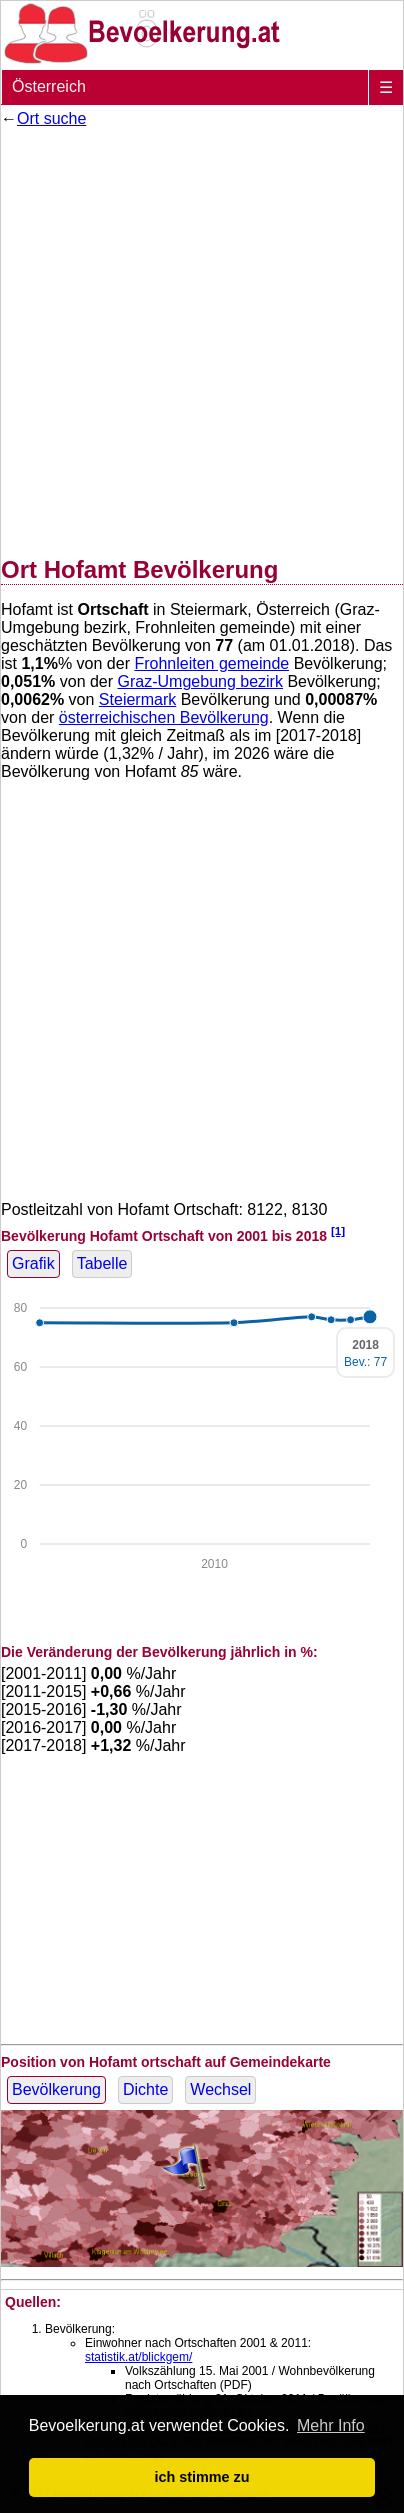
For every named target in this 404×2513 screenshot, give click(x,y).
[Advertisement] (202, 338)
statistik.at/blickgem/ (138, 2357)
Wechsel (220, 2089)
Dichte (145, 2089)
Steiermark (137, 699)
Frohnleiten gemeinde (211, 663)
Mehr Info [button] (331, 2425)
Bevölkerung (56, 2089)
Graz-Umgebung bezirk (200, 681)
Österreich (49, 86)
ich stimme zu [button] (201, 2477)
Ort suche (51, 118)
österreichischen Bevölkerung (164, 717)
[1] (338, 1230)
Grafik (33, 1263)
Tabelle (102, 1263)
